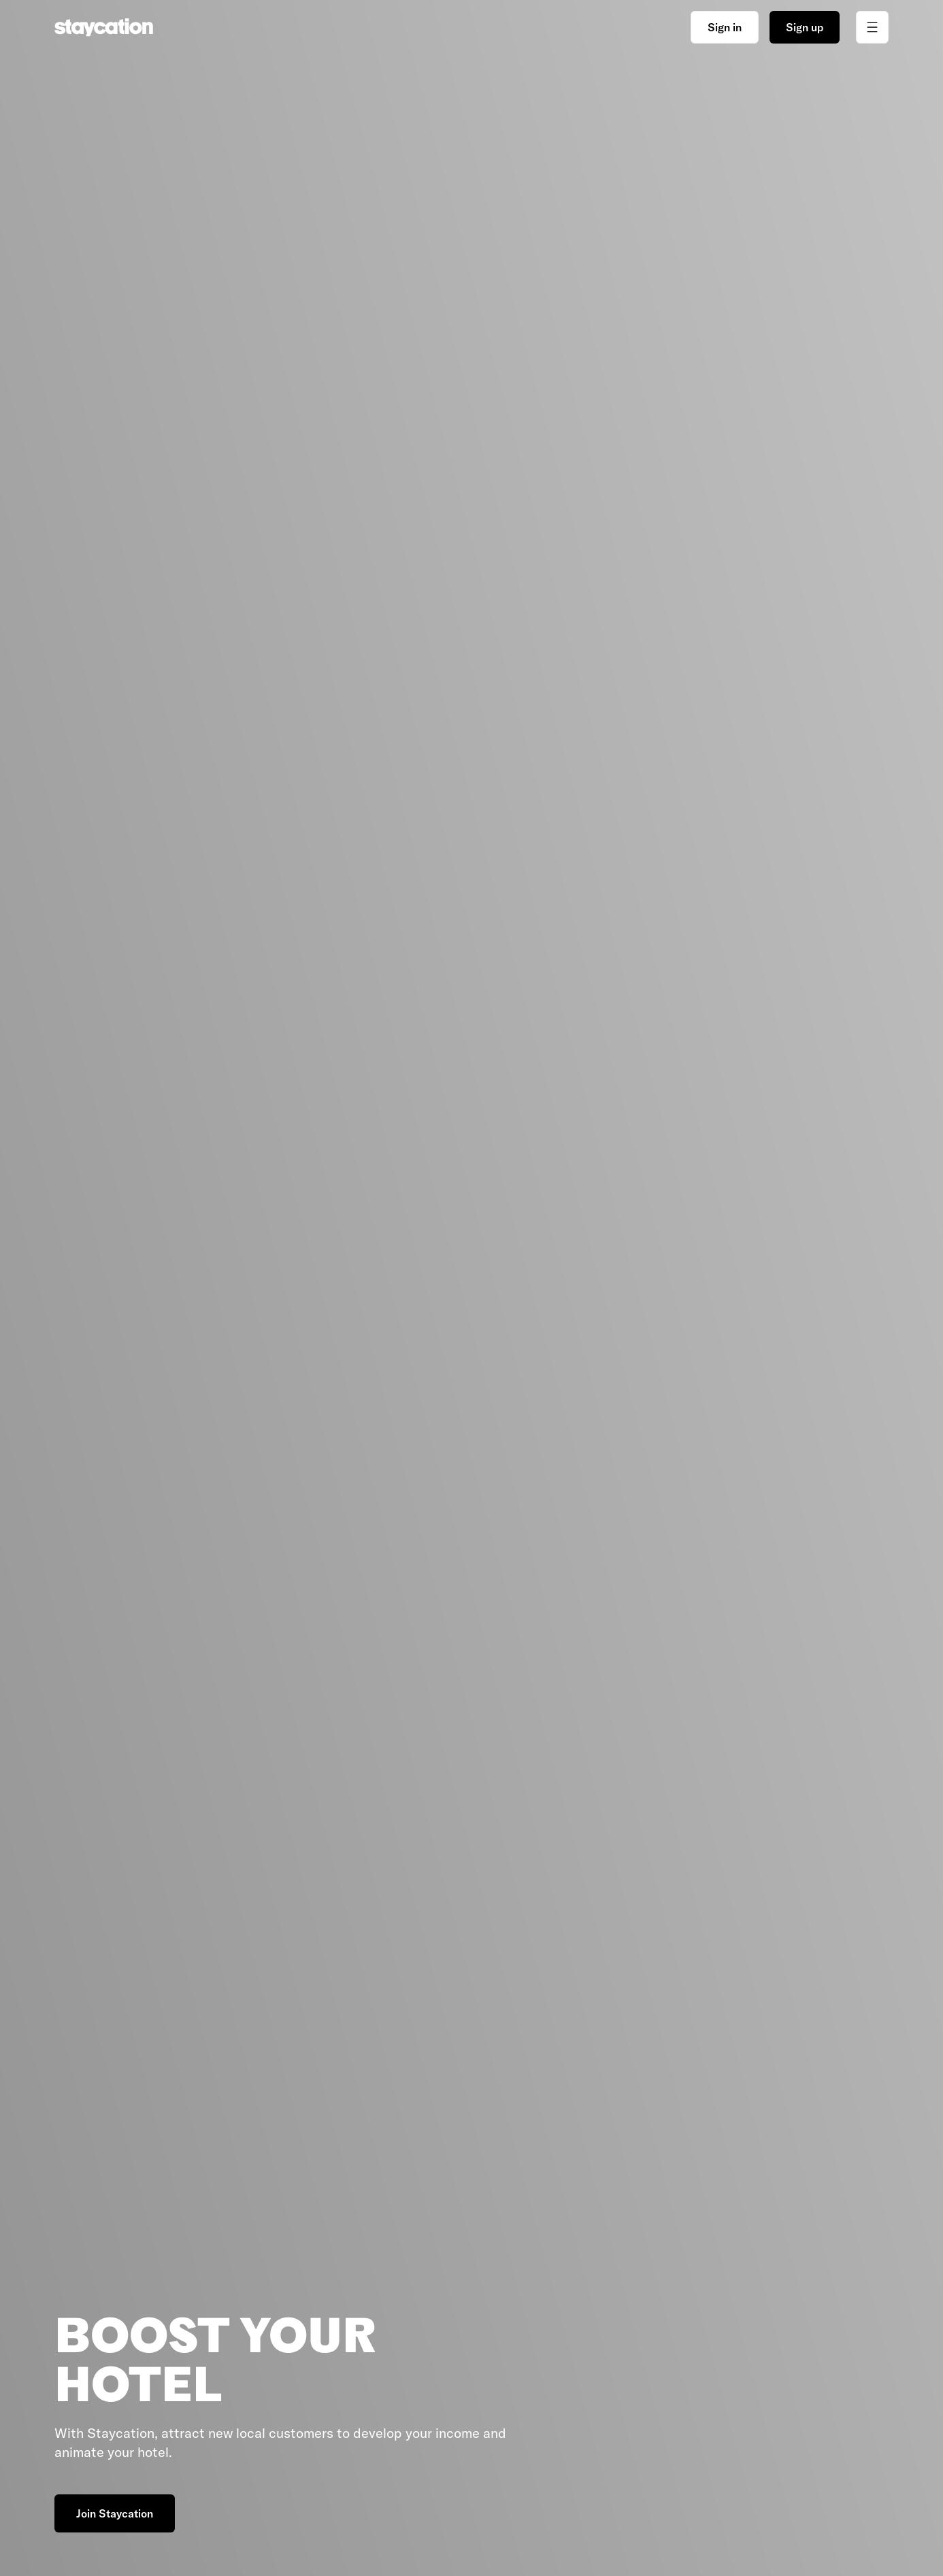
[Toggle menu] (872, 27)
